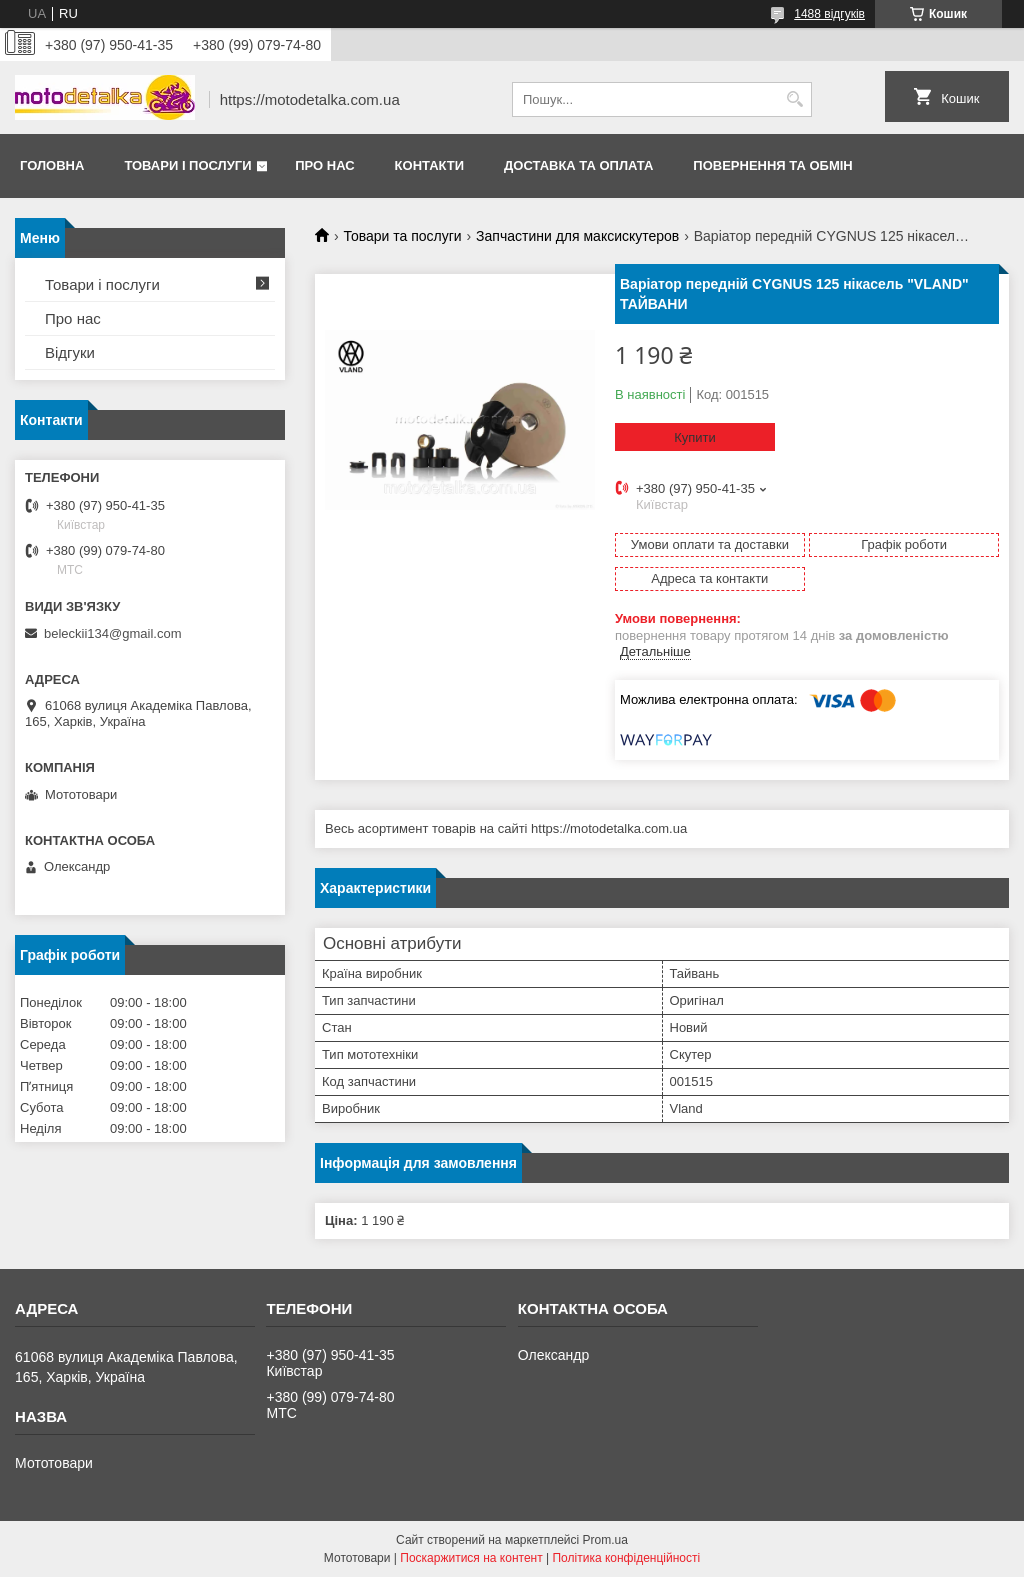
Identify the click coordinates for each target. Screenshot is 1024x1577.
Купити (695, 437)
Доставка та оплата (578, 165)
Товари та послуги (402, 236)
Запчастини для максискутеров (577, 236)
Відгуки (70, 352)
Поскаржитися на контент (471, 1558)
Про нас (324, 165)
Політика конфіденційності (626, 1558)
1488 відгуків (829, 14)
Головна (52, 165)
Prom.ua (605, 1540)
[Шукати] (794, 99)
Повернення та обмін (772, 165)
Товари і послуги (187, 165)
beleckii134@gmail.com (112, 633)
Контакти (430, 165)
